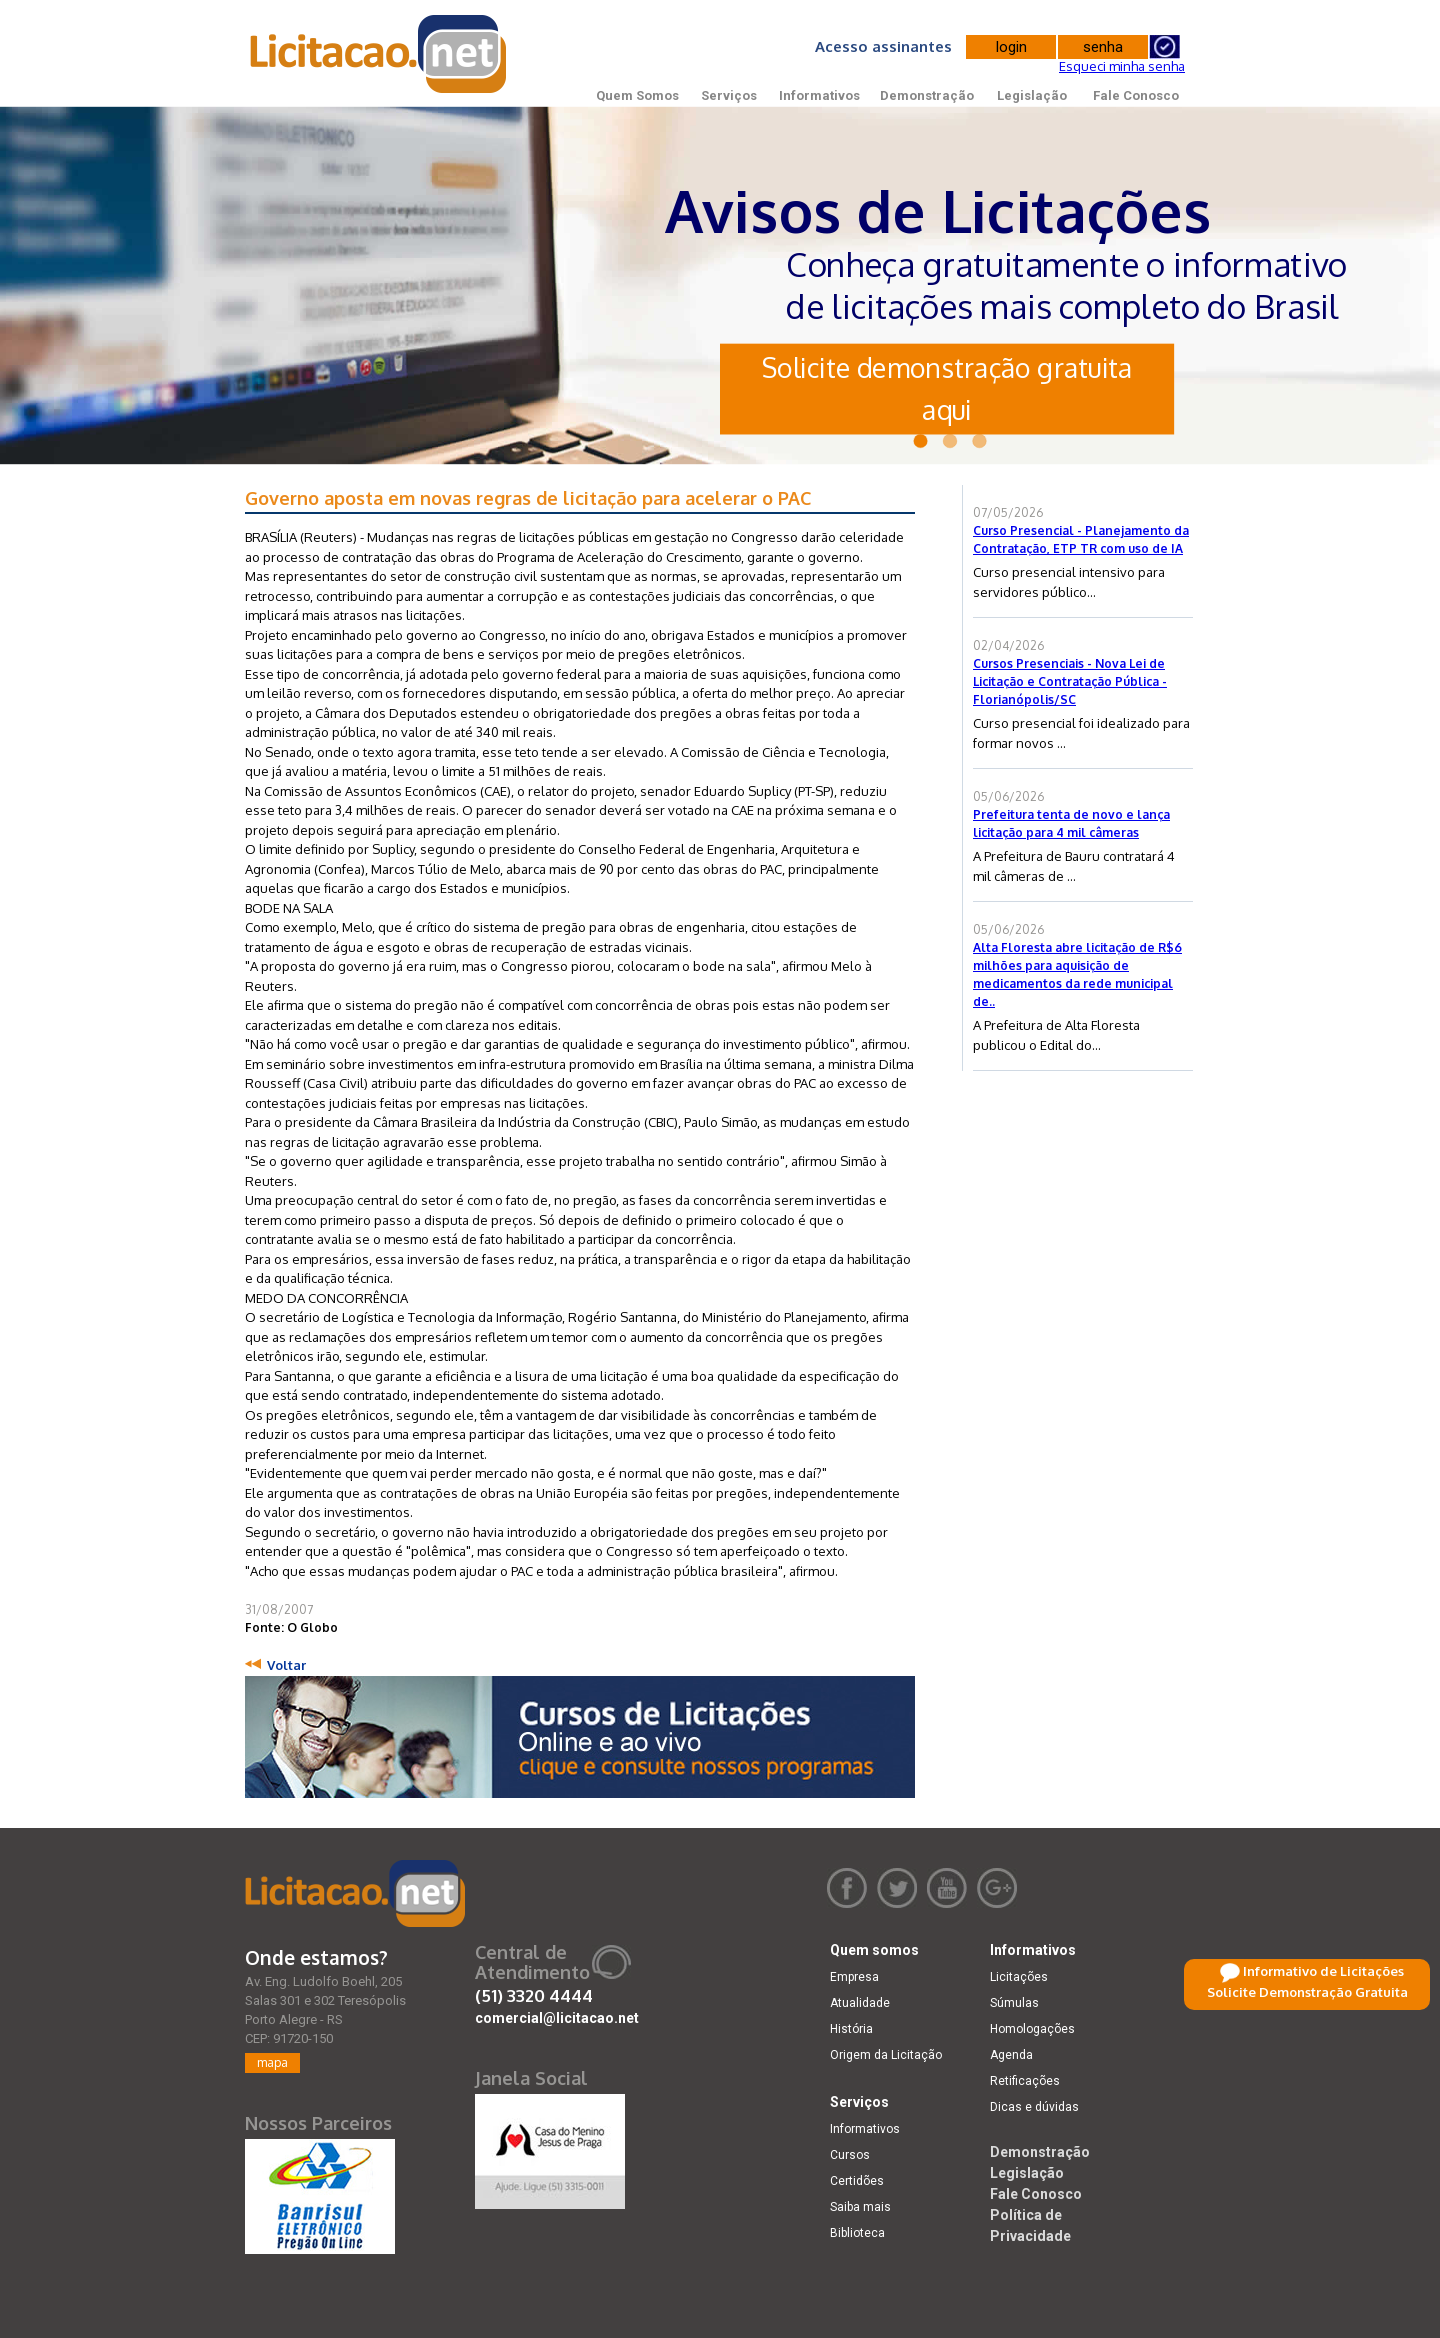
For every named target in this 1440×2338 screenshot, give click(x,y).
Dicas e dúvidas (1034, 2107)
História (851, 2029)
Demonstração (927, 95)
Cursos (850, 2155)
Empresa (854, 1977)
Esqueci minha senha (1122, 66)
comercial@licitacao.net (557, 2018)
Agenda (1011, 2055)
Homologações (1032, 2029)
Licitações (1019, 1977)
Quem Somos (637, 95)
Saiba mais (860, 2207)
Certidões (857, 2181)
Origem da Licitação (886, 2055)
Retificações (1025, 2081)
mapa (272, 2062)
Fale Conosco (1136, 95)
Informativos (819, 95)
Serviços (729, 95)
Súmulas (1014, 2003)
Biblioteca (857, 2233)
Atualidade (860, 2003)
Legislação (1032, 95)
